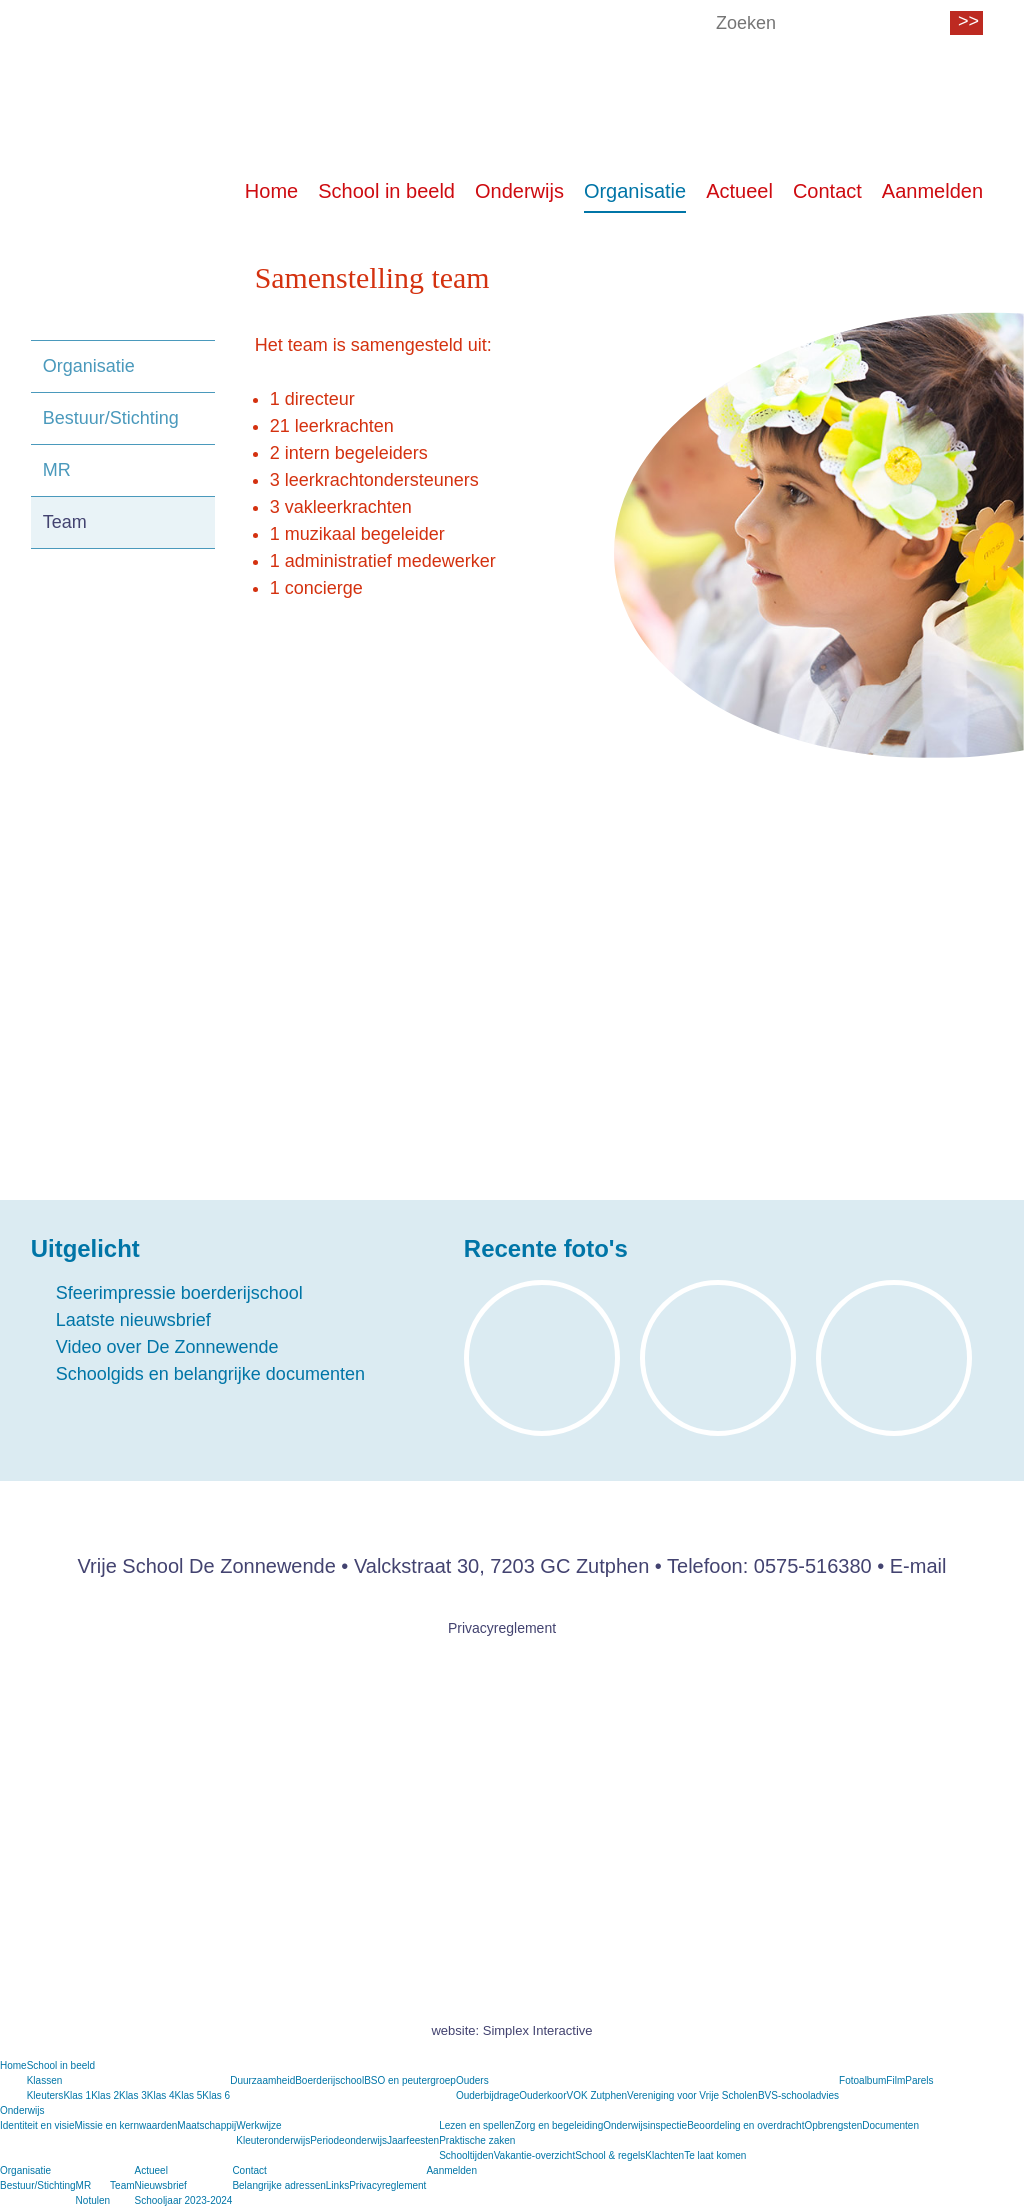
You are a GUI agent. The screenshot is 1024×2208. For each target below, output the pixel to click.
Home (271, 193)
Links (337, 2185)
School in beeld (386, 193)
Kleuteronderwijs (273, 2140)
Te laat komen (715, 2155)
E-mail (918, 1566)
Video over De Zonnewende (167, 1347)
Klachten (664, 2155)
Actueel (739, 193)
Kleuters (45, 2095)
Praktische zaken (477, 2140)
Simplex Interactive (538, 2030)
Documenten (890, 2125)
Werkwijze (258, 2125)
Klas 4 (161, 2095)
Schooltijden (466, 2155)
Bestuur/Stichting (111, 418)
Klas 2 (105, 2095)
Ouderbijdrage (487, 2095)
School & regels (610, 2155)
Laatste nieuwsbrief (133, 1320)
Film (895, 2080)
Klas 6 (216, 2095)
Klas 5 (189, 2095)
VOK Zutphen (597, 2095)
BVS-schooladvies (798, 2095)
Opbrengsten (833, 2125)
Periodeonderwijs (348, 2140)
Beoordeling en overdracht (745, 2125)
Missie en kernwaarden (126, 2125)
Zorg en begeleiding (559, 2125)
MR (57, 470)
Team (65, 522)
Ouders (472, 2080)
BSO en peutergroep (410, 2080)
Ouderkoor (542, 2095)
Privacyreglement (502, 1628)
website (453, 2030)
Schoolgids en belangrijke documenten (210, 1374)
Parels (919, 2080)
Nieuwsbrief (161, 2185)
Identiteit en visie (37, 2125)
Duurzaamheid (262, 2080)
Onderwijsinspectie (645, 2125)
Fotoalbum (862, 2080)
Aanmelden (932, 193)
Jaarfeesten (413, 2140)
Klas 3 (133, 2095)
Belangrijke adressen (278, 2185)
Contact (827, 193)
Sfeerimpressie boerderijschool (179, 1293)
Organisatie (635, 193)
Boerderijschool (329, 2080)
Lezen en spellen (477, 2125)
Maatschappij (206, 2125)
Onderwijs (519, 193)
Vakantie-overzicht (535, 2155)
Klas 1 (77, 2095)
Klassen (45, 2080)
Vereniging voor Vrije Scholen (692, 2095)
